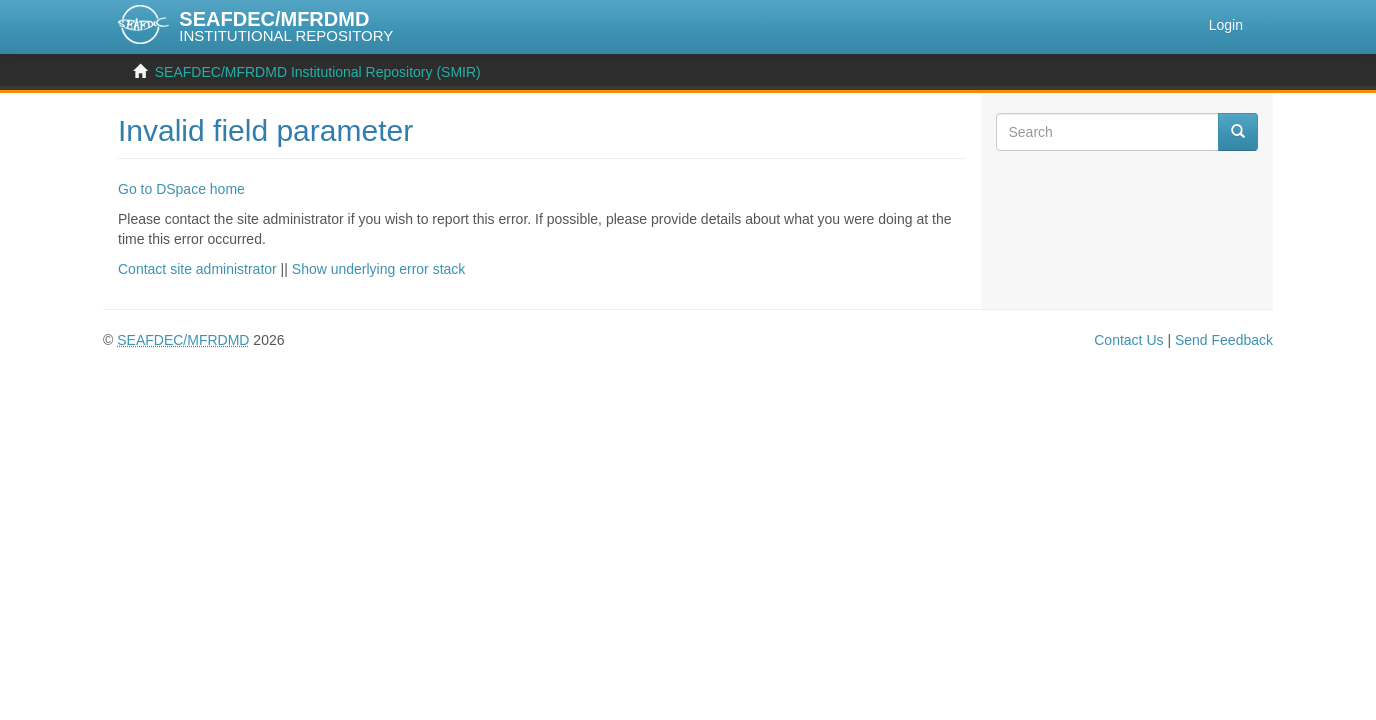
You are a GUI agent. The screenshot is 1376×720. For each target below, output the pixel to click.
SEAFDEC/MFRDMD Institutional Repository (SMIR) (318, 72)
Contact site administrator (197, 269)
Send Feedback (1224, 340)
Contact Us (1128, 340)
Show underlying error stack (379, 269)
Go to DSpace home (181, 189)
